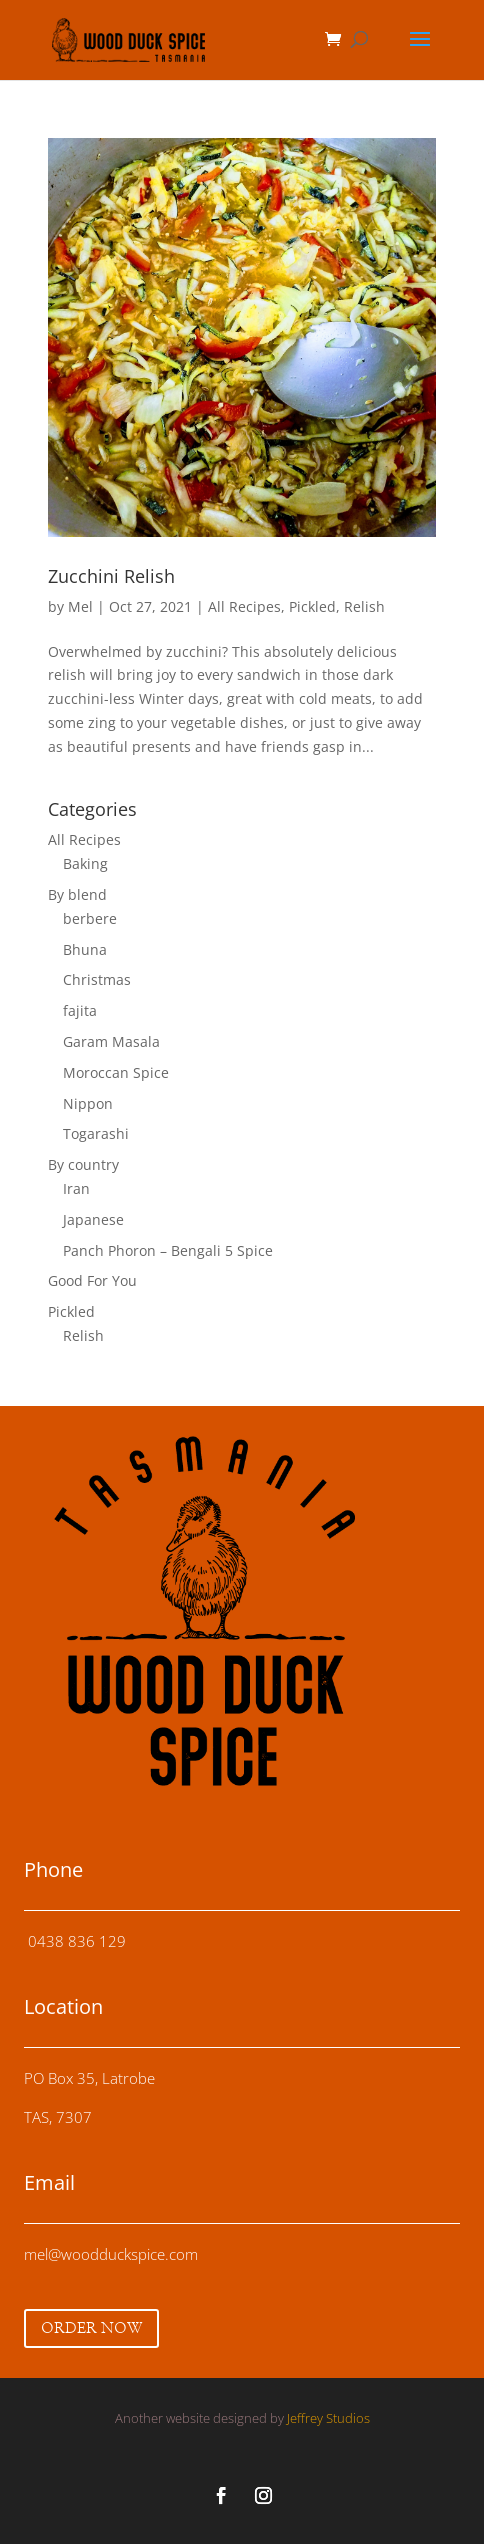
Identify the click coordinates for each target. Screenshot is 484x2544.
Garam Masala (111, 1041)
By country (83, 1164)
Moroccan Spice (116, 1072)
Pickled (312, 606)
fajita (80, 1010)
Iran (76, 1188)
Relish (364, 606)
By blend (77, 894)
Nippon (88, 1103)
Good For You (92, 1280)
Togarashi (96, 1133)
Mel (80, 606)
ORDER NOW (91, 2328)
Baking (85, 863)
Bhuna (85, 949)
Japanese (93, 1219)
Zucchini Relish (111, 576)
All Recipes (244, 606)
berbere (90, 918)
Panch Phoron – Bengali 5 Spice (168, 1250)
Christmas (97, 979)
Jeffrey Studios (328, 2418)
